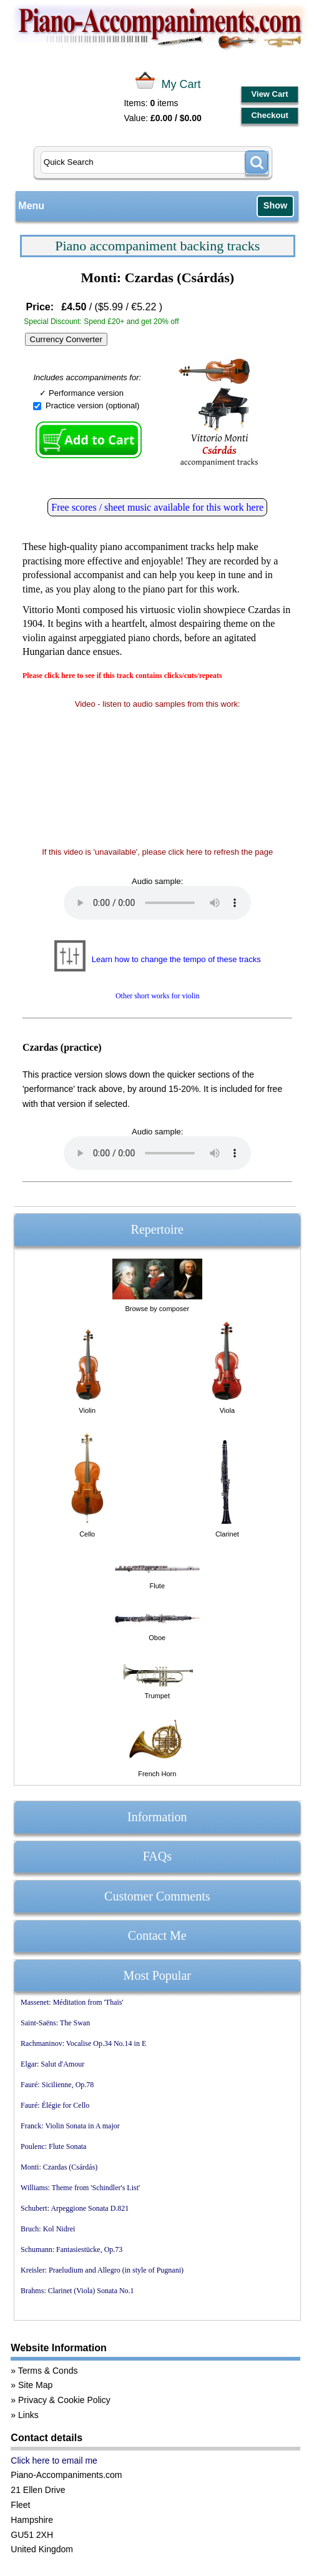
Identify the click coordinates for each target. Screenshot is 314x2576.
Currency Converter (66, 339)
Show (275, 205)
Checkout (269, 115)
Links (28, 2415)
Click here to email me (54, 2460)
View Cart (270, 94)
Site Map (35, 2385)
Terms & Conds (48, 2371)
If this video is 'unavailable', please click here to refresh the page (157, 852)
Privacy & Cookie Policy (64, 2400)
